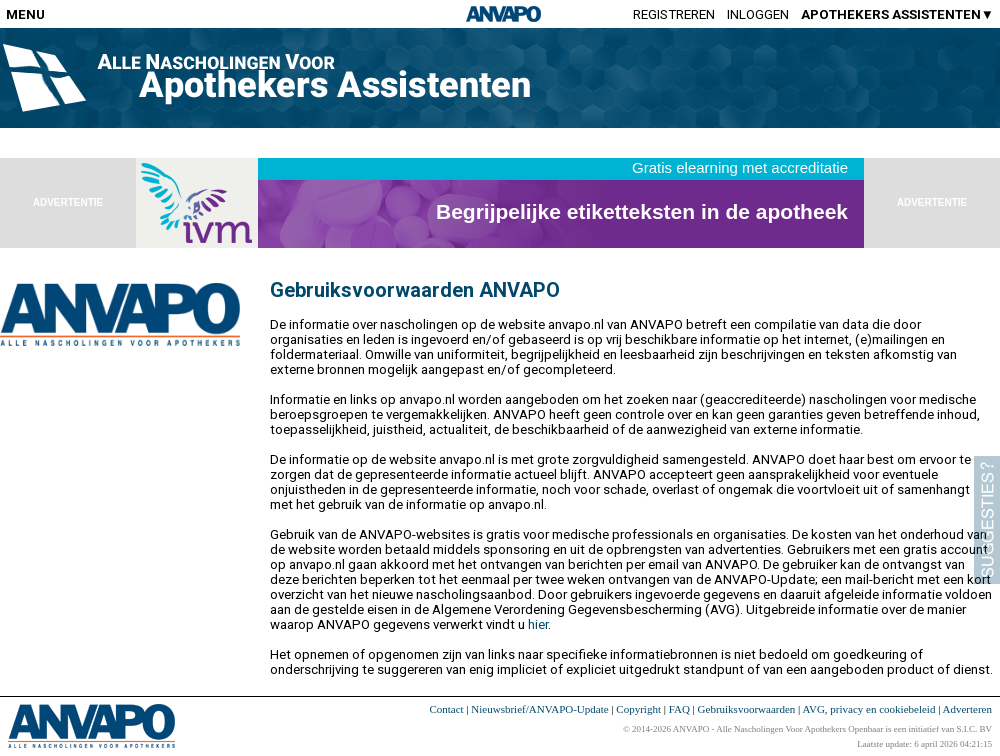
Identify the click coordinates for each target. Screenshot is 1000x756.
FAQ (679, 709)
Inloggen (758, 14)
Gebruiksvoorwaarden (747, 709)
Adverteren (967, 709)
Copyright (638, 709)
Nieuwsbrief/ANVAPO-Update (539, 709)
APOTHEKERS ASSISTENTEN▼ (897, 14)
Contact (446, 709)
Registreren (674, 14)
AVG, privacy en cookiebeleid (868, 709)
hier (538, 624)
